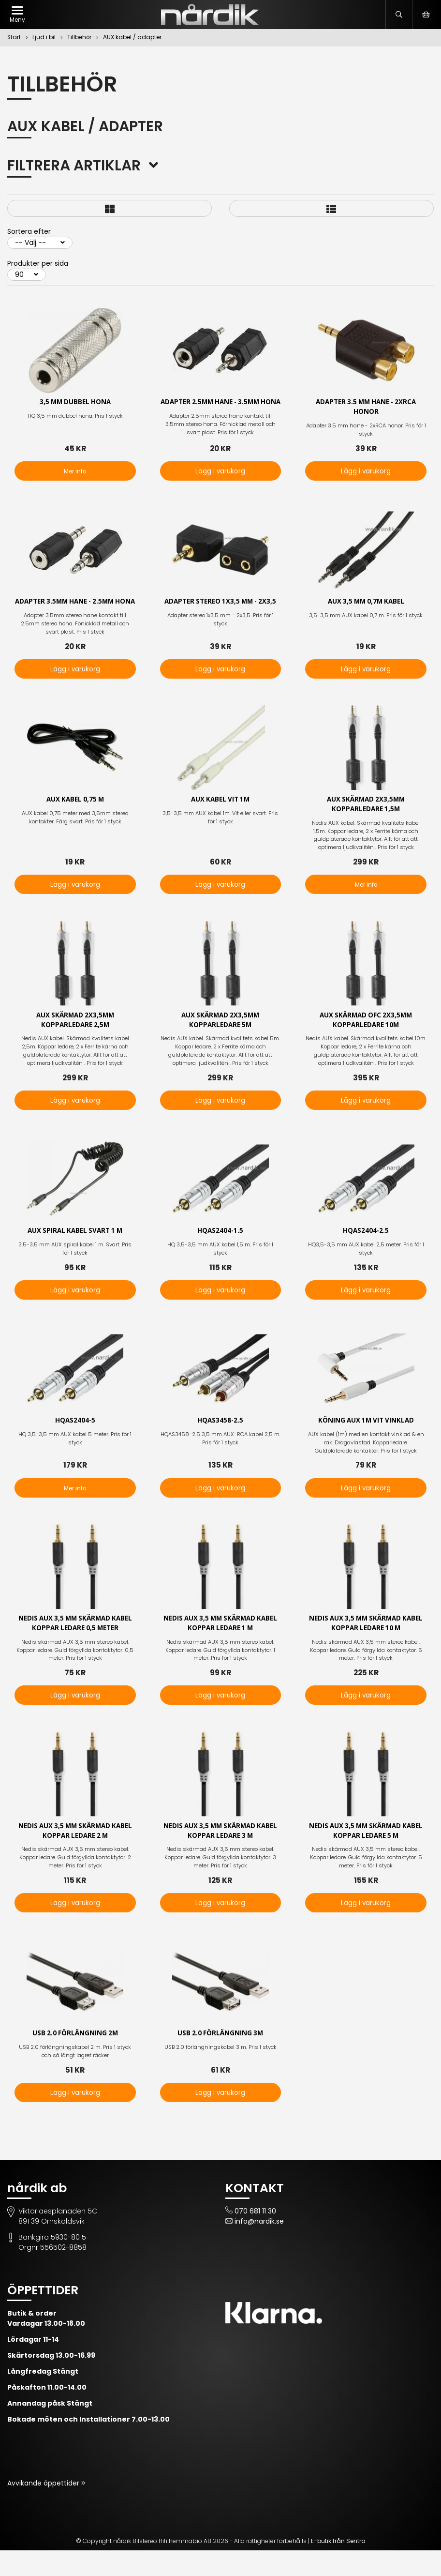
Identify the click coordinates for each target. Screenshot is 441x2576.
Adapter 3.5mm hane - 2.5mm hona (75, 616)
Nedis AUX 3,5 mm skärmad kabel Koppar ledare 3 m (220, 1855)
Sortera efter (29, 231)
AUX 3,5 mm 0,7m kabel (366, 611)
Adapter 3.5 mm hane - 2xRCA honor (366, 407)
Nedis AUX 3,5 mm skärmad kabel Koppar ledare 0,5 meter (75, 1647)
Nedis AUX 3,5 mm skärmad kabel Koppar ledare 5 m (366, 1855)
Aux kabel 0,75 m (74, 819)
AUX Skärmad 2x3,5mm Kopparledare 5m (220, 1041)
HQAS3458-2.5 (220, 1443)
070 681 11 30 (255, 2237)
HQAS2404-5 (75, 1443)
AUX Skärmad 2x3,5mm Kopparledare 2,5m (75, 1041)
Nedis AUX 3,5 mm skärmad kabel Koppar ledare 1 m (220, 1647)
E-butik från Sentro (338, 2566)
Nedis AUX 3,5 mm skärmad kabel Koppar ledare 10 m (366, 1647)
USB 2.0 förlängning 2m (75, 2059)
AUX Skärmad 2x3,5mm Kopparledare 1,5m (366, 824)
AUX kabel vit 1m (220, 819)
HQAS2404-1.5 (220, 1253)
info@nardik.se (259, 2247)
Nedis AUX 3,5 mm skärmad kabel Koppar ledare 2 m (75, 1855)
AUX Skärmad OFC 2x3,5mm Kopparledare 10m (366, 1041)
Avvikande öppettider (44, 2509)
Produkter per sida (37, 263)
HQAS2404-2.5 (365, 1253)
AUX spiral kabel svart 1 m (75, 1253)
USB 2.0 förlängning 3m (220, 2059)
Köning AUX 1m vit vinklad (366, 1443)
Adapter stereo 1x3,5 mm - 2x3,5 (220, 611)
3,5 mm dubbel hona (75, 402)
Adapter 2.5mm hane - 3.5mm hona (220, 407)
